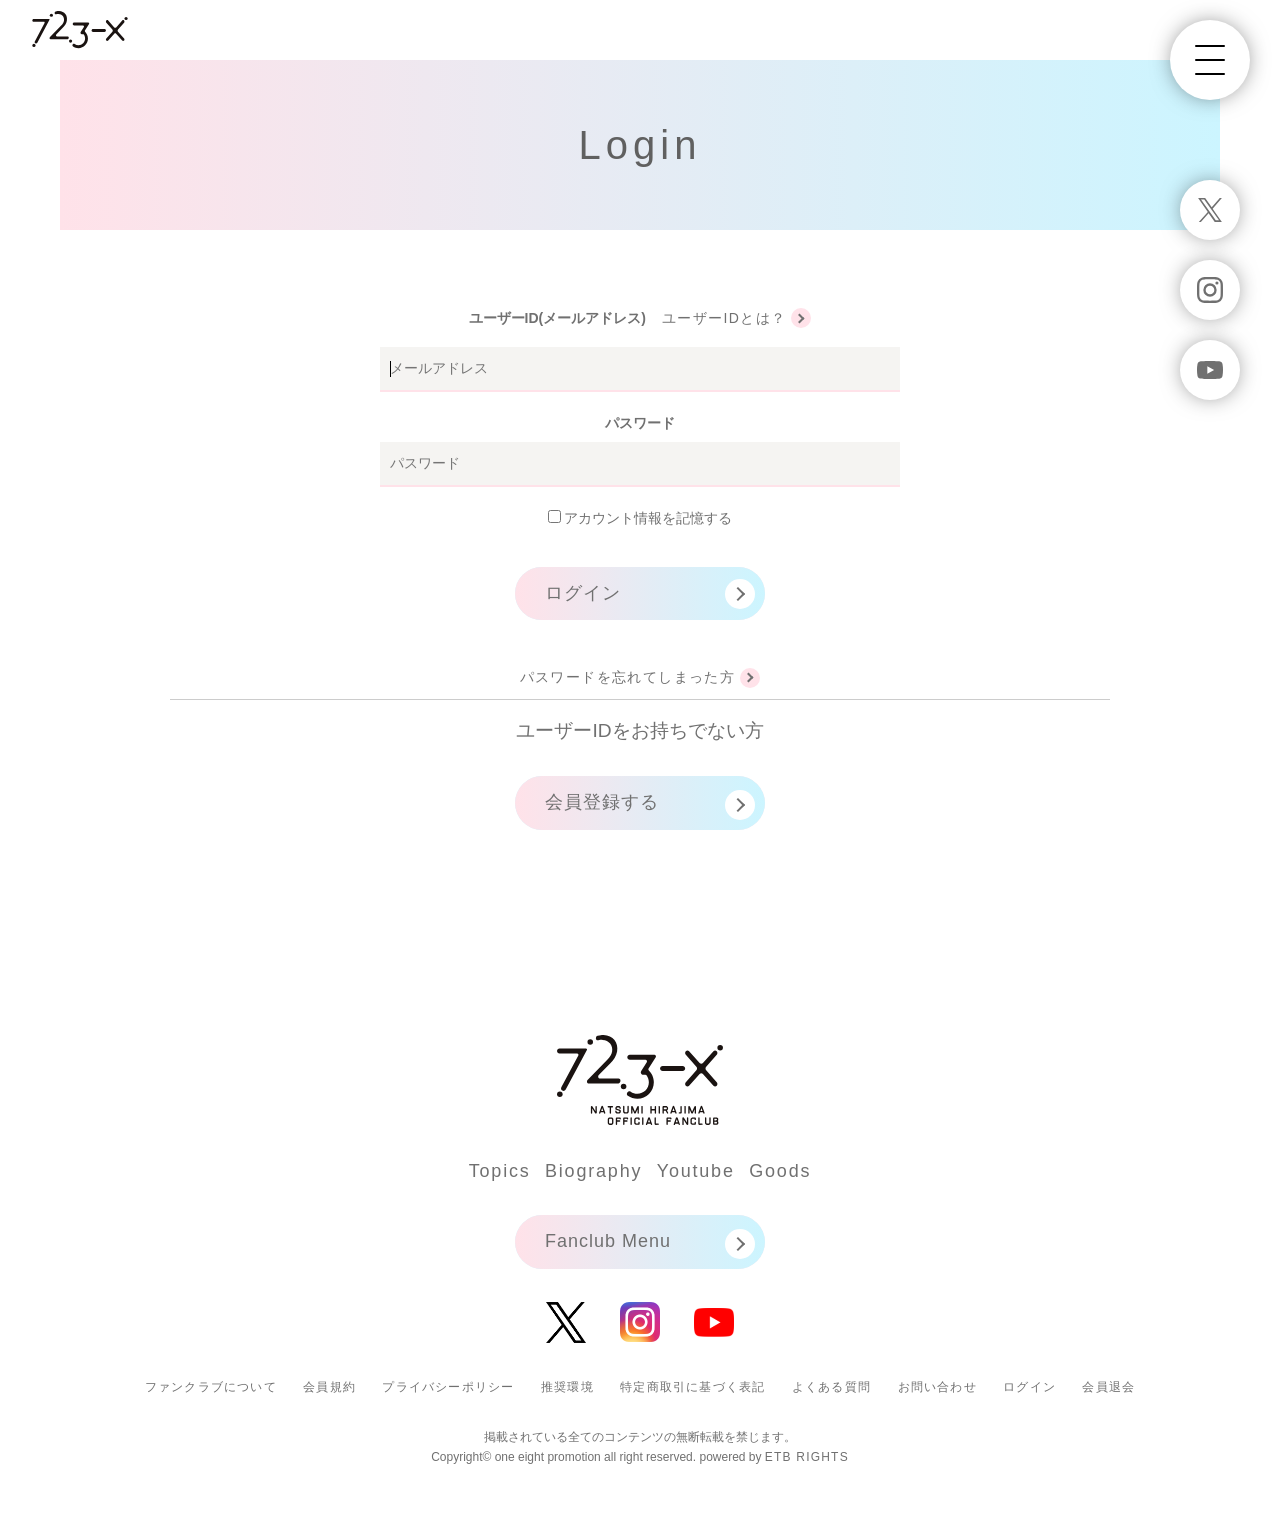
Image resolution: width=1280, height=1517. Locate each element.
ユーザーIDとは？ (724, 318)
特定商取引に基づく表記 (692, 1387)
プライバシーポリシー (448, 1387)
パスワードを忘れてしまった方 (628, 677)
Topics (500, 1171)
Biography (593, 1171)
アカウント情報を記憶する (640, 518)
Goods (780, 1171)
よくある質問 (831, 1387)
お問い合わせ (937, 1387)
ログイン (583, 593)
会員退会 (1108, 1387)
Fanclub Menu (608, 1241)
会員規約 (329, 1387)
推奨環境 (567, 1387)
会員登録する (602, 802)
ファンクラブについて (211, 1387)
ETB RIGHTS (807, 1457)
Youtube (696, 1171)
